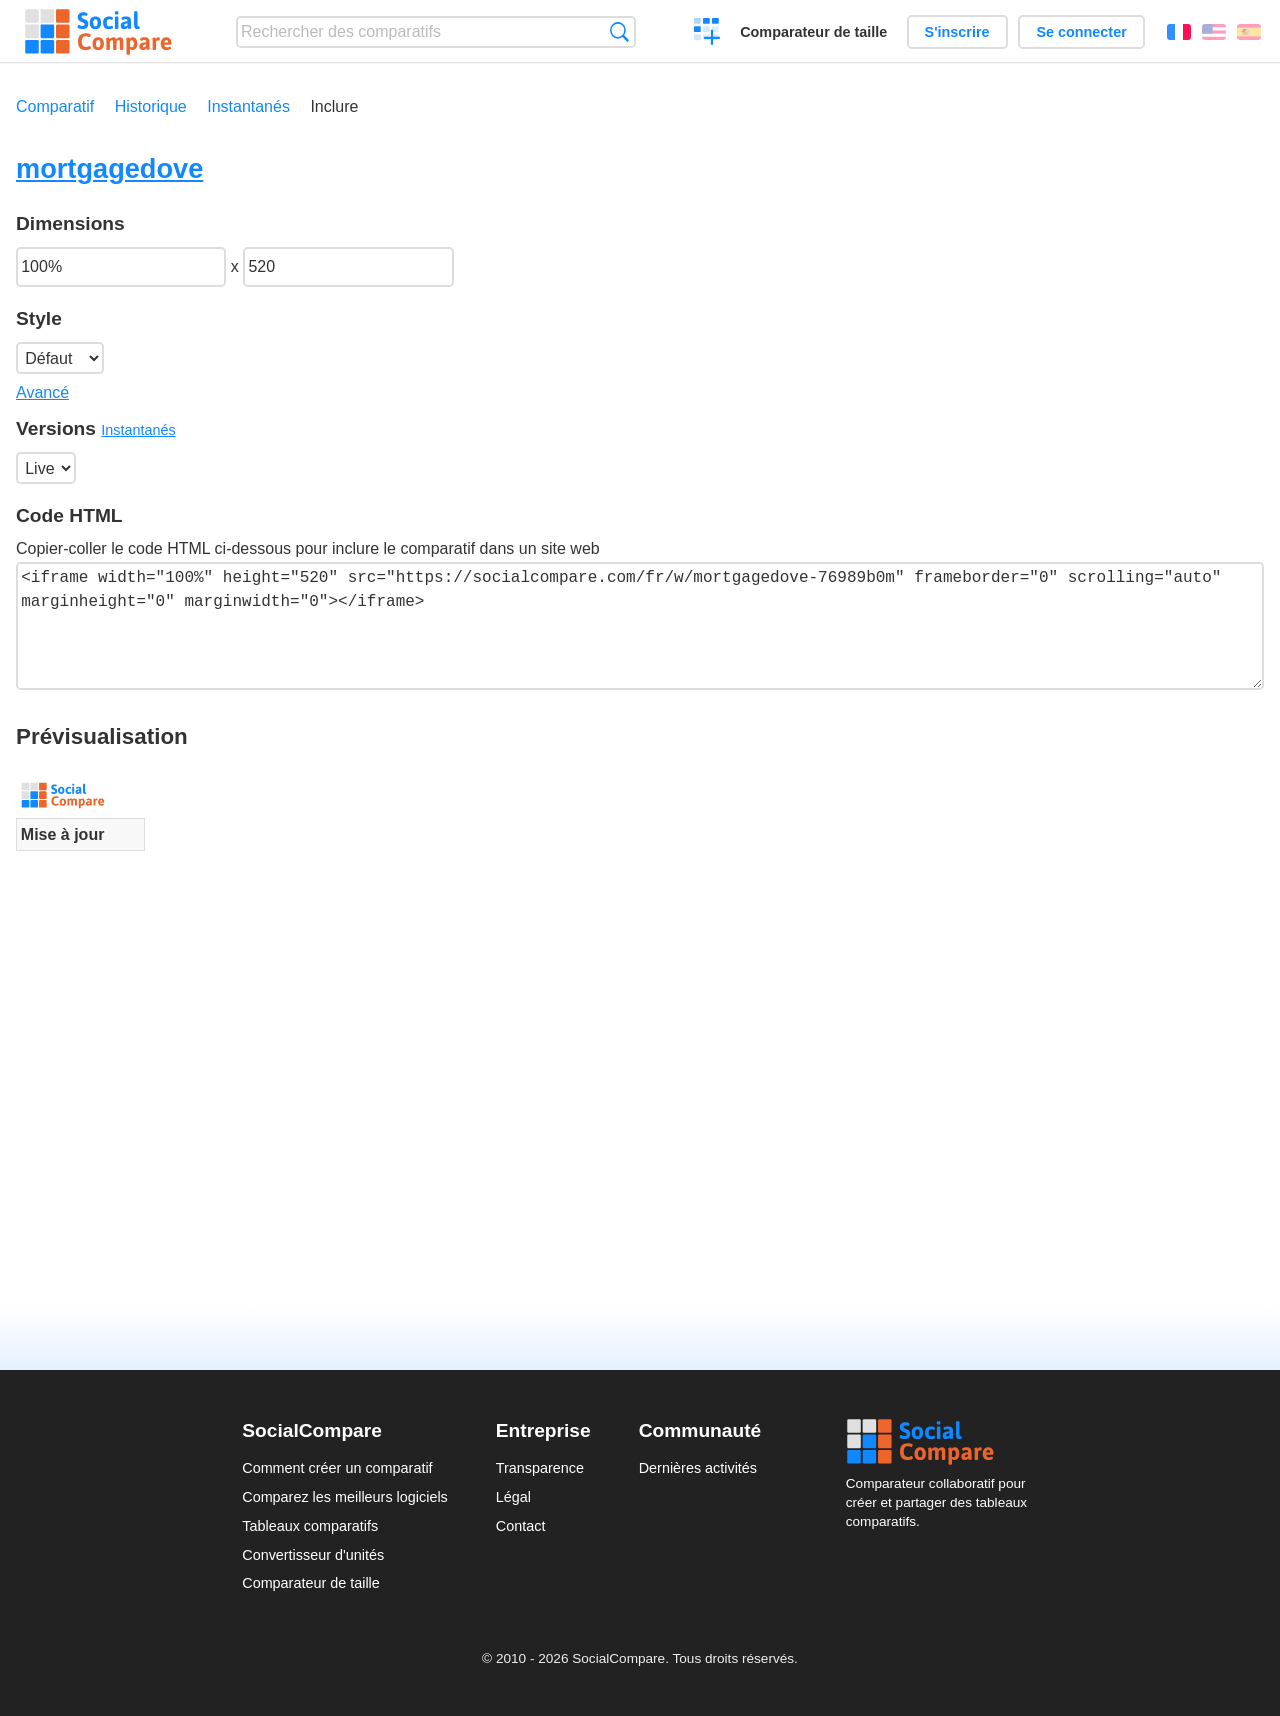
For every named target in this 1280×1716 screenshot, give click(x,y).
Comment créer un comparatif (337, 1468)
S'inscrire (957, 32)
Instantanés (248, 106)
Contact (521, 1526)
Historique (151, 106)
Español (1249, 32)
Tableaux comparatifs (310, 1526)
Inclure (334, 106)
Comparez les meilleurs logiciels (345, 1497)
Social (942, 1442)
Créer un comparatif (707, 34)
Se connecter (1081, 32)
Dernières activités (698, 1468)
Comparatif (55, 106)
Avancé (42, 392)
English (1214, 32)
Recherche (619, 31)
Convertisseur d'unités (313, 1555)
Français (1179, 32)
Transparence (540, 1468)
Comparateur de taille (813, 32)
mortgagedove (109, 168)
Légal (513, 1497)
